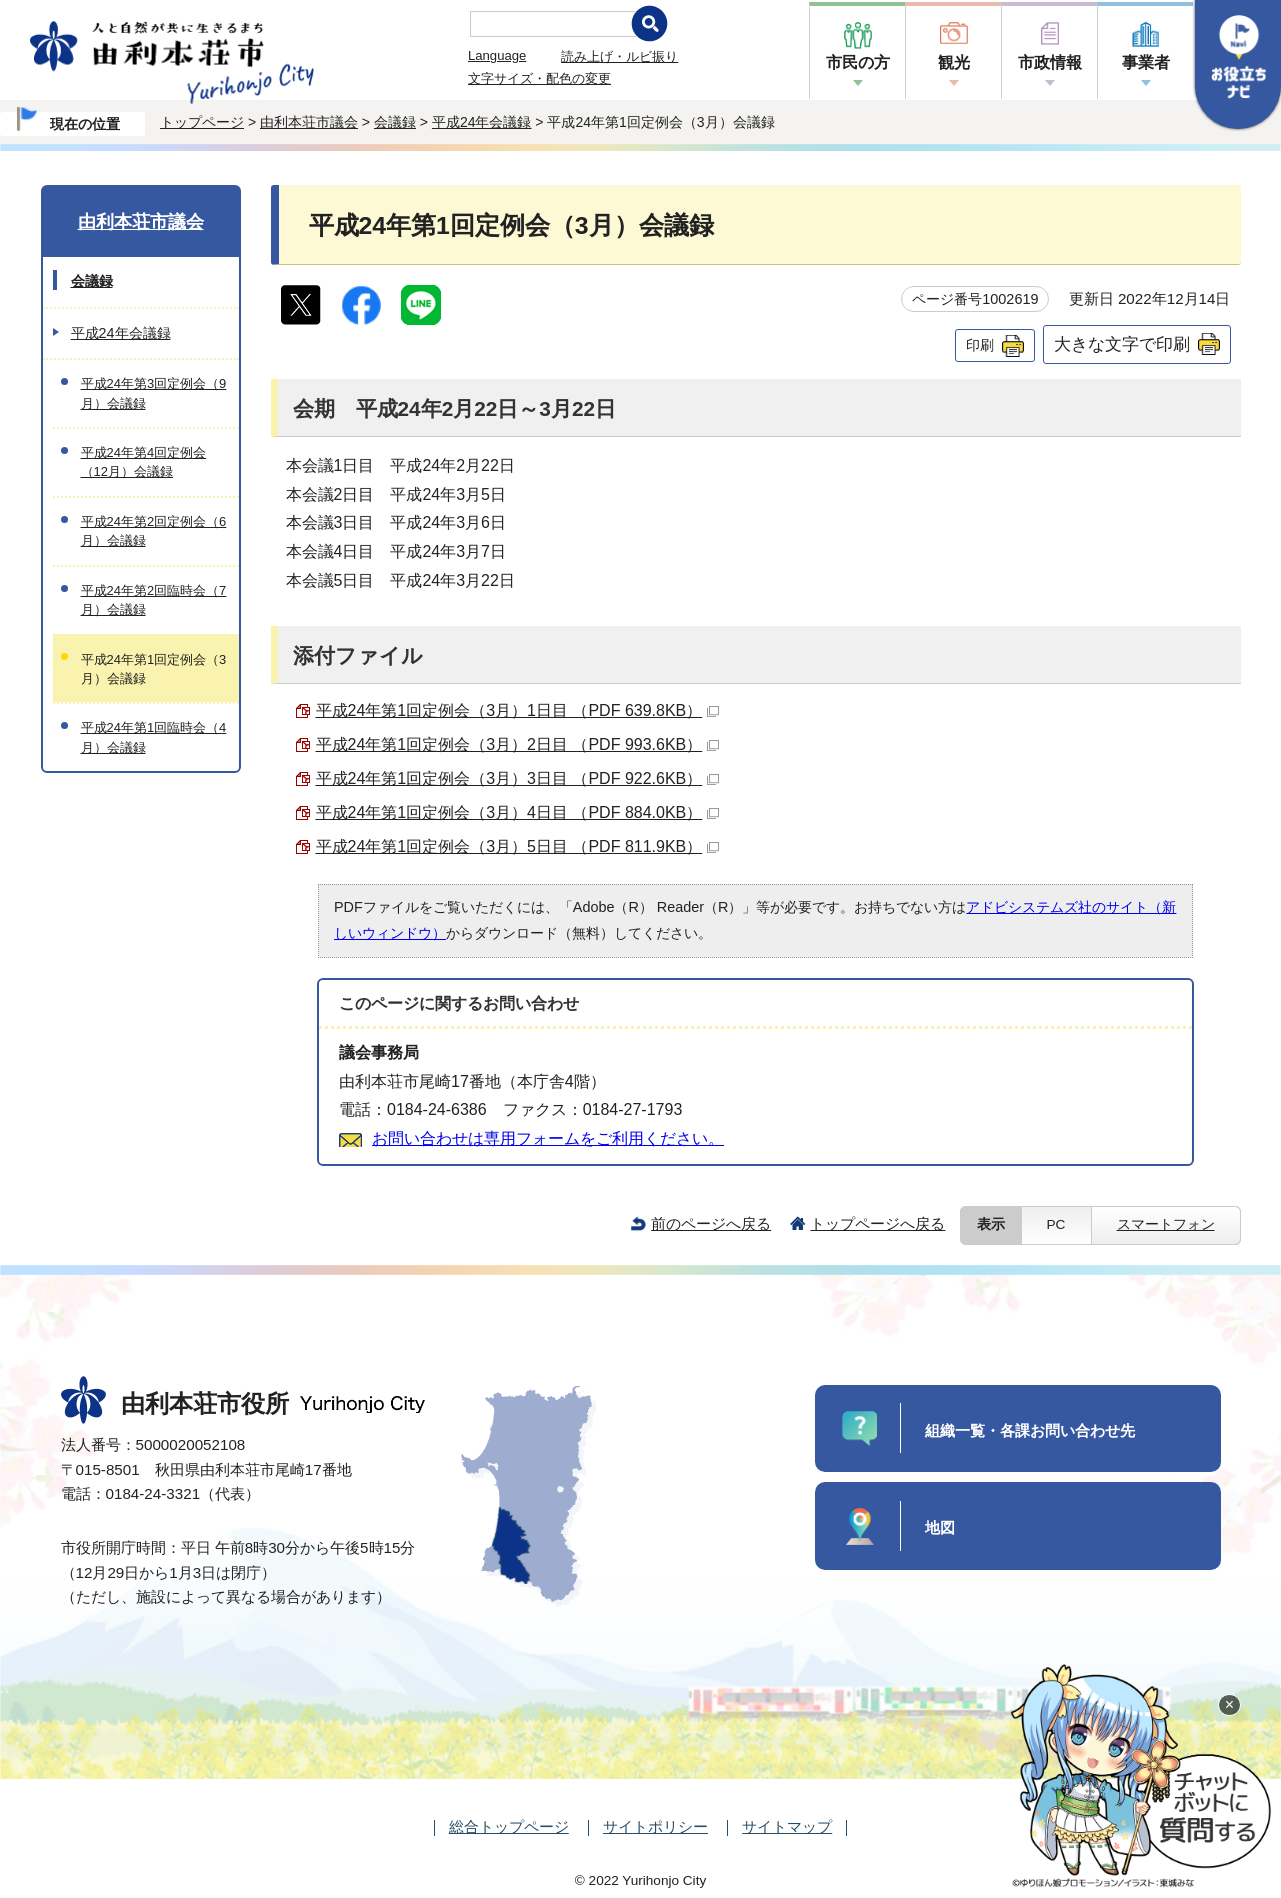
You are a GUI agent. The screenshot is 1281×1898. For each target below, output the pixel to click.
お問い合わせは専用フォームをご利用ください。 (548, 1138)
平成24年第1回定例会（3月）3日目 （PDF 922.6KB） (518, 778)
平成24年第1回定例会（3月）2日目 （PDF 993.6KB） (518, 744)
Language (497, 55)
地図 (940, 1527)
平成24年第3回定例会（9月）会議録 (154, 393)
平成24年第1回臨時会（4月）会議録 (154, 737)
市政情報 (1050, 62)
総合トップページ (509, 1826)
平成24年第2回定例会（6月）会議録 (154, 531)
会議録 (395, 122)
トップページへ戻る (877, 1223)
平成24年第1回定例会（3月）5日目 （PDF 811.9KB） (518, 846)
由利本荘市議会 (309, 122)
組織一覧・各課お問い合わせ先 (1030, 1430)
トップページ (202, 122)
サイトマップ (787, 1826)
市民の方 (858, 62)
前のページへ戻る (711, 1223)
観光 (954, 62)
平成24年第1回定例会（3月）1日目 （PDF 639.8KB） (518, 710)
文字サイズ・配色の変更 (539, 78)
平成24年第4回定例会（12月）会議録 (144, 462)
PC (1056, 1224)
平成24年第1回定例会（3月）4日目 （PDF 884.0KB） (518, 812)
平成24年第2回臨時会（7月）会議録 (154, 600)
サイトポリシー (655, 1826)
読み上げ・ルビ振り (619, 56)
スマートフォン (1166, 1224)
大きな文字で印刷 (1122, 344)
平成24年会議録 (482, 122)
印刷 (980, 345)
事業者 (1146, 62)
